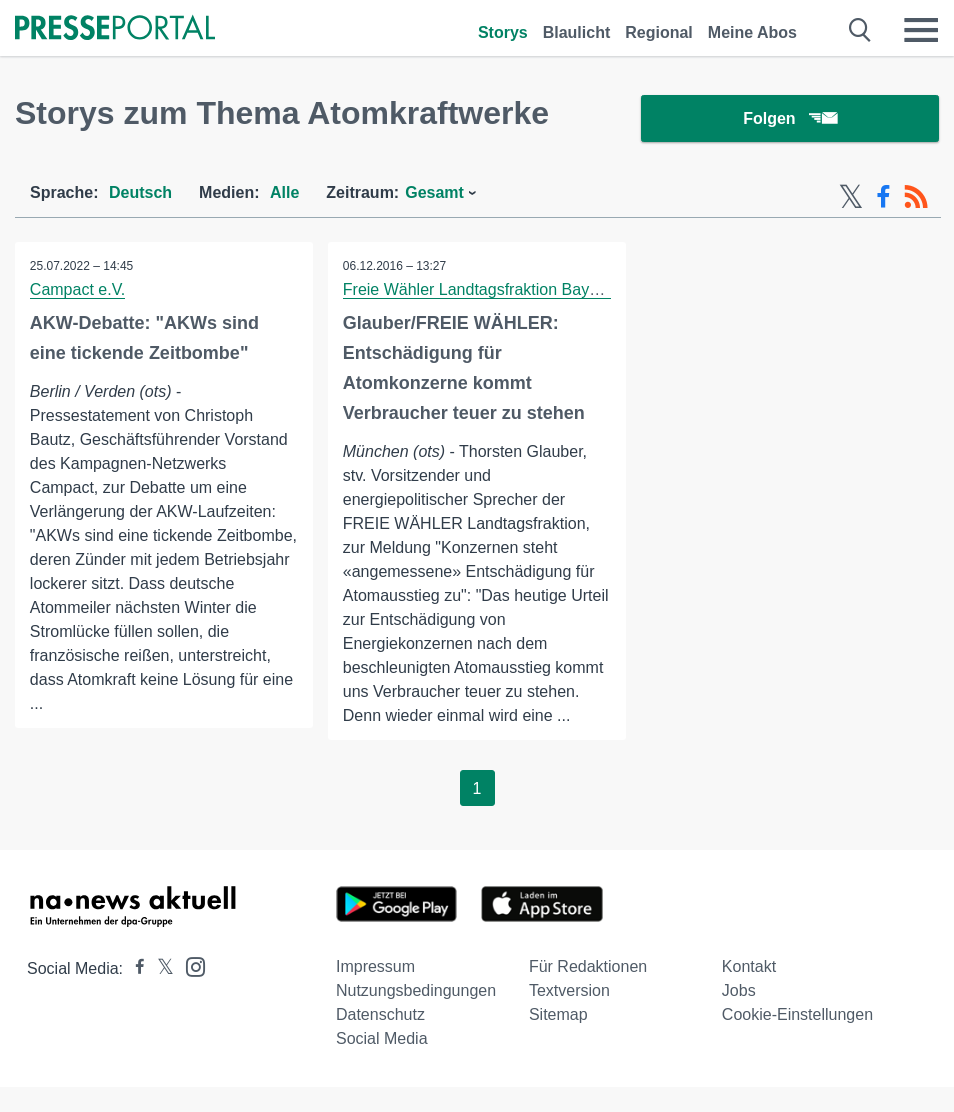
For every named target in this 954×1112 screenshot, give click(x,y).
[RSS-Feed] (916, 198)
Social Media (382, 1039)
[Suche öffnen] (860, 30)
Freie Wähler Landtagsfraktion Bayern (477, 290)
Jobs (739, 991)
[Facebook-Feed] (883, 198)
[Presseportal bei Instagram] (189, 966)
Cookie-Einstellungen (797, 1015)
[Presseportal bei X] (159, 969)
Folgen (789, 119)
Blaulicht (577, 32)
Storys (503, 32)
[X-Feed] (851, 198)
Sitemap (558, 1015)
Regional (659, 32)
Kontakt (749, 967)
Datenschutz (380, 1015)
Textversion (569, 991)
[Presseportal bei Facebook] (134, 969)
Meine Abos (752, 32)
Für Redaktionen (588, 967)
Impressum (375, 967)
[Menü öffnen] (921, 30)
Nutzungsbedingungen (416, 991)
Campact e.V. (77, 290)
